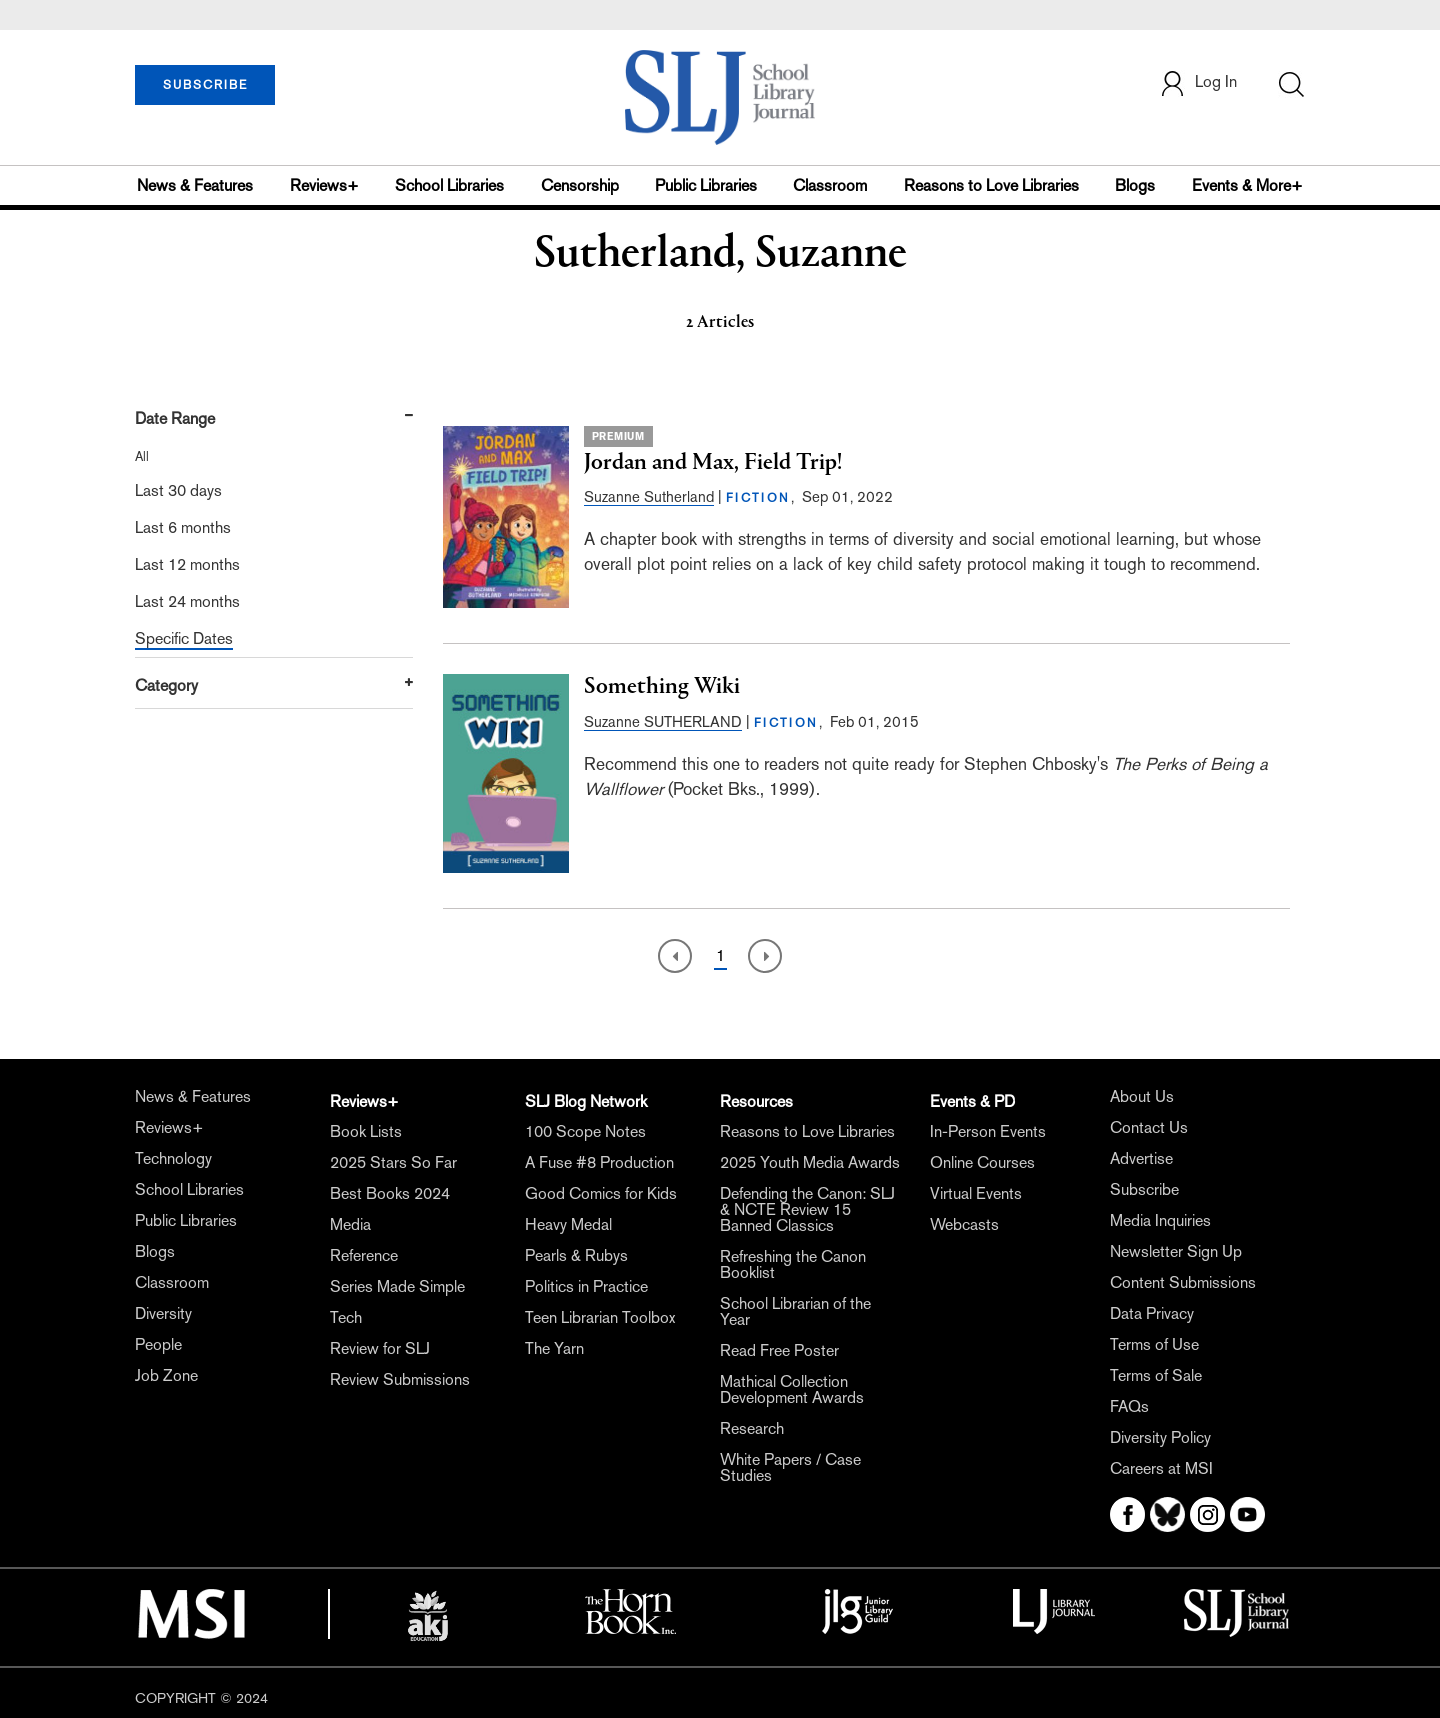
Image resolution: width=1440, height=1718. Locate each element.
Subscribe (1144, 1189)
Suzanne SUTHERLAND (663, 721)
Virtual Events (976, 1193)
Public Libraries (706, 185)
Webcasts (964, 1224)
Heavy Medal (568, 1224)
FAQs (1129, 1406)
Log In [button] (1198, 83)
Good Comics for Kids (601, 1193)
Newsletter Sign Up (1176, 1251)
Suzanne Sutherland (649, 496)
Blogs (1135, 185)
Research (752, 1428)
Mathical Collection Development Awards (792, 1389)
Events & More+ (1247, 185)
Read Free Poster (779, 1350)
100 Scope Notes (585, 1131)
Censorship (580, 185)
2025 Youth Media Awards (810, 1162)
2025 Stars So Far (393, 1162)
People (158, 1344)
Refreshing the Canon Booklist (793, 1264)
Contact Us (1149, 1127)
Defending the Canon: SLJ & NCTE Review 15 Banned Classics (807, 1209)
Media (350, 1224)
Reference (364, 1255)
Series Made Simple (397, 1286)
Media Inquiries (1160, 1220)
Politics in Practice (586, 1286)
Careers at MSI (1161, 1468)
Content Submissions (1183, 1282)
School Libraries (449, 185)
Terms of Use (1154, 1344)
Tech (346, 1317)
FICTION (758, 498)
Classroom (830, 185)
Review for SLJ (380, 1348)
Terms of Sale (1156, 1375)
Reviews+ (324, 185)
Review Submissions (400, 1379)
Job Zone (166, 1375)
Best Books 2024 (390, 1193)
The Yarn (554, 1348)
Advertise (1141, 1158)
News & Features (195, 185)
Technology (173, 1158)
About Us (1142, 1096)
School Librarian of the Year (795, 1311)
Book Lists (366, 1131)
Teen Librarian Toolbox (600, 1317)
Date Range (175, 418)
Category (166, 685)
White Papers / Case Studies (790, 1467)
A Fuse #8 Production (599, 1162)
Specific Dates (184, 638)
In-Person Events (988, 1131)
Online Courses (982, 1162)
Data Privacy (1152, 1313)
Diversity (163, 1313)
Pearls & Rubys (576, 1255)
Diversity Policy (1160, 1437)
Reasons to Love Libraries (991, 185)
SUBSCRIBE (205, 85)
